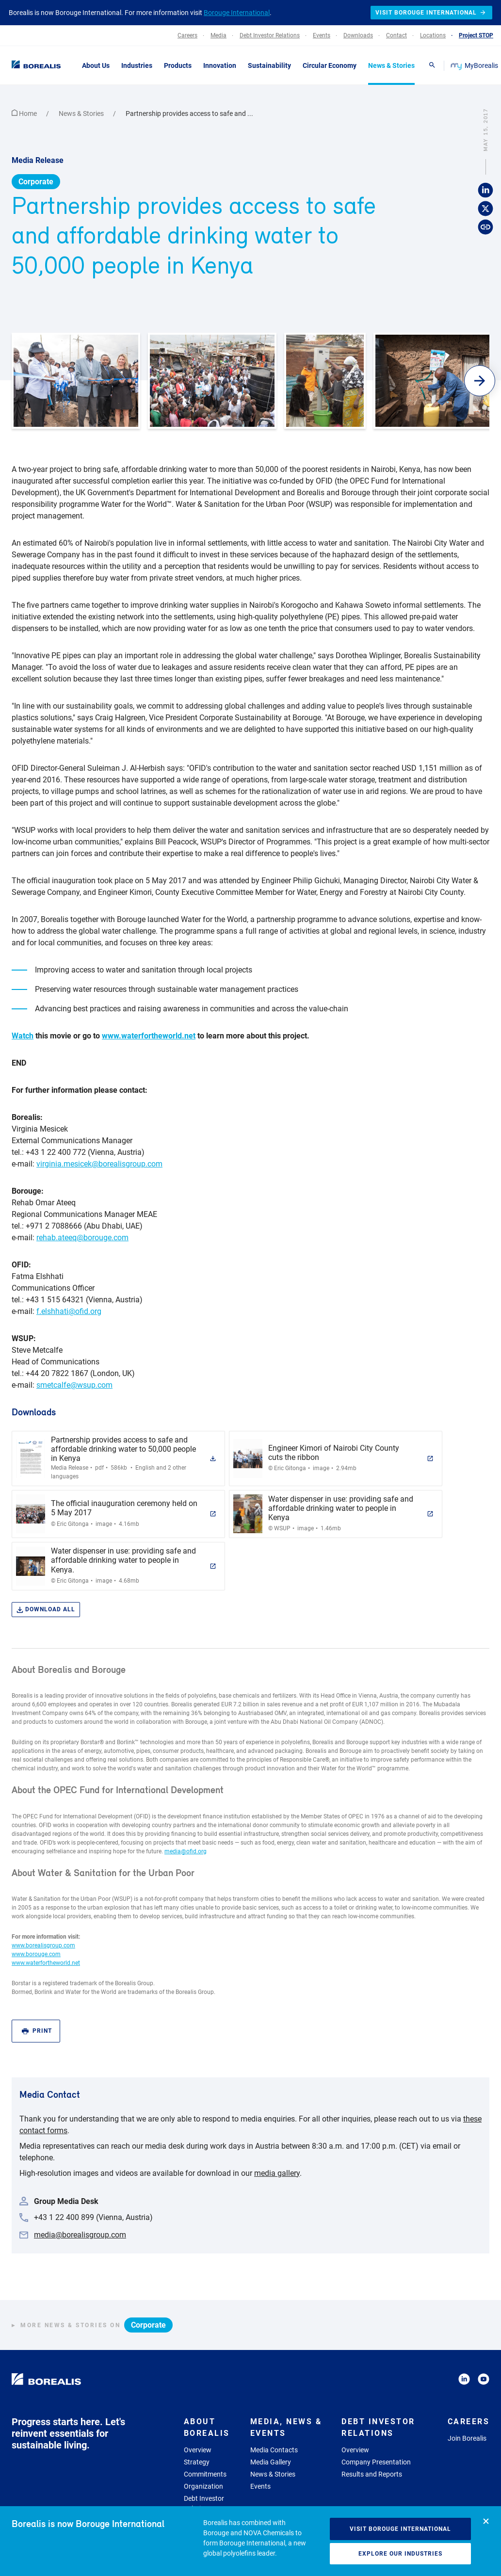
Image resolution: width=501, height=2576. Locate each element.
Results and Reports (371, 2474)
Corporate (35, 181)
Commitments (205, 2474)
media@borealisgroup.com (80, 2234)
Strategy (197, 2462)
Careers (469, 2421)
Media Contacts (274, 2450)
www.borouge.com (36, 1954)
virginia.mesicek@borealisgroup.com (99, 1163)
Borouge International (237, 12)
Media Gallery (270, 2462)
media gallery (277, 2173)
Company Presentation (376, 2462)
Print (37, 2031)
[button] (479, 380)
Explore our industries (400, 2553)
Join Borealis (467, 2438)
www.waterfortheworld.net (148, 1035)
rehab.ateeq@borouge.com (82, 1237)
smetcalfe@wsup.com (74, 1385)
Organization (203, 2486)
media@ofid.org (185, 1851)
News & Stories (82, 113)
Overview (197, 2450)
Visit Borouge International (400, 2529)
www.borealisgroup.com (43, 1945)
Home (25, 113)
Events (260, 2486)
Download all (45, 1609)
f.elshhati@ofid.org (68, 1311)
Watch (22, 1035)
